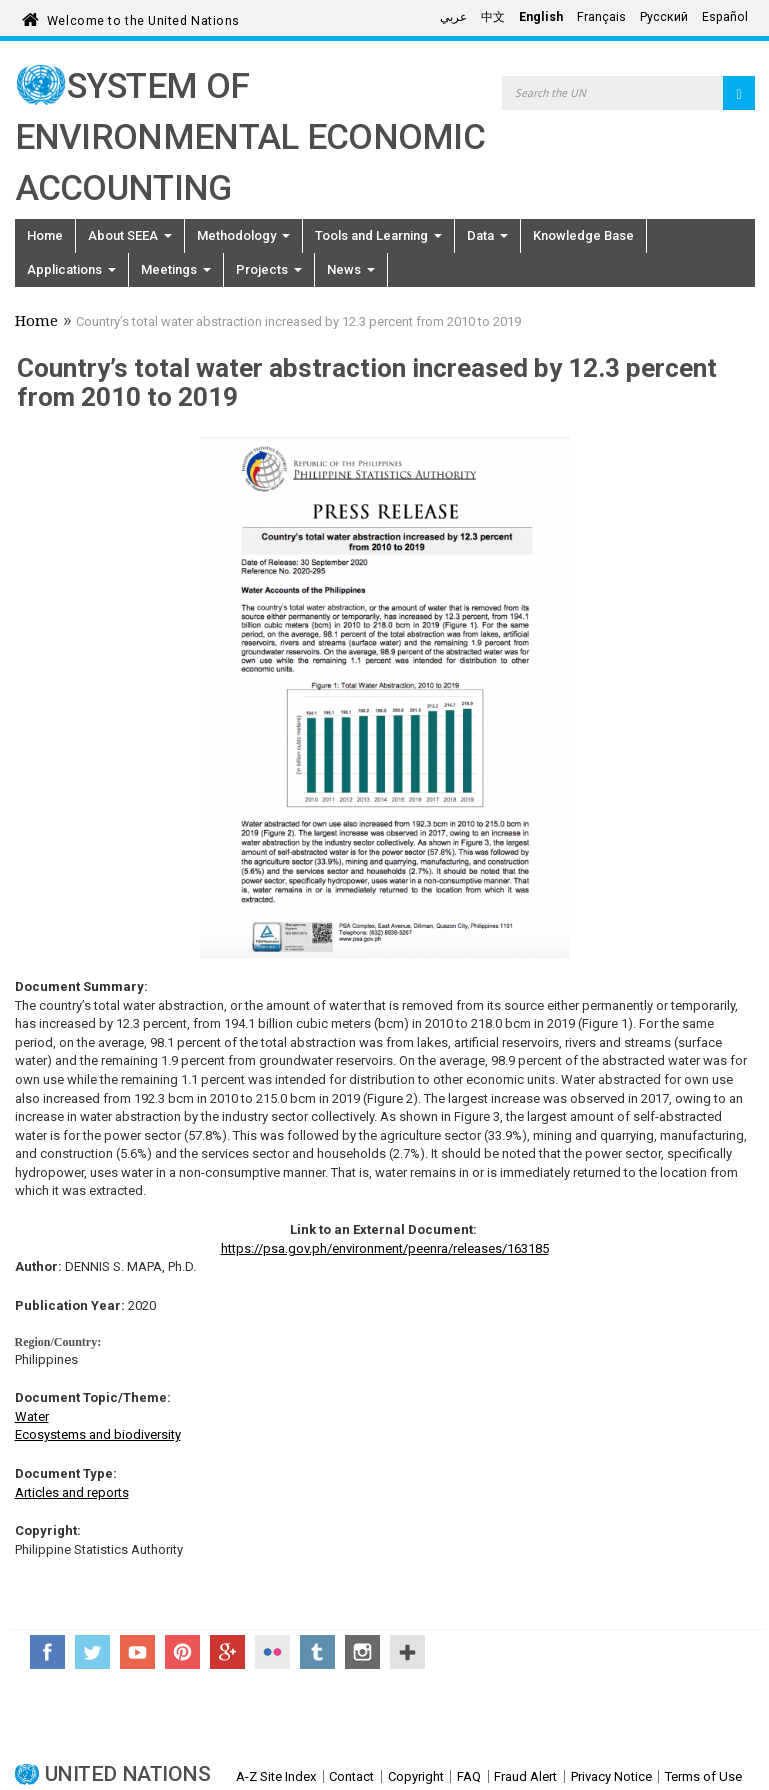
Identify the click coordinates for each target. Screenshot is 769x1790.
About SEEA (130, 235)
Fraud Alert (525, 1776)
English (541, 17)
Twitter (92, 1652)
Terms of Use (703, 1776)
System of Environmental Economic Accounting (250, 137)
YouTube (137, 1652)
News (351, 269)
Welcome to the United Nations (143, 17)
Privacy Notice (611, 1776)
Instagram (362, 1652)
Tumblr (317, 1652)
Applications (71, 269)
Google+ (227, 1652)
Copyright (416, 1776)
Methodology (243, 235)
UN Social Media (407, 1652)
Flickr (272, 1652)
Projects (269, 269)
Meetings (176, 269)
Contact (351, 1776)
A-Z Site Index (276, 1776)
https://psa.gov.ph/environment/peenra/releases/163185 (385, 1248)
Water (32, 1416)
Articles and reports (72, 1492)
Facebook (47, 1652)
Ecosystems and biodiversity (98, 1434)
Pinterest (182, 1652)
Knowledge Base (583, 235)
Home (45, 235)
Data (487, 235)
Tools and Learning (378, 235)
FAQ (469, 1776)
